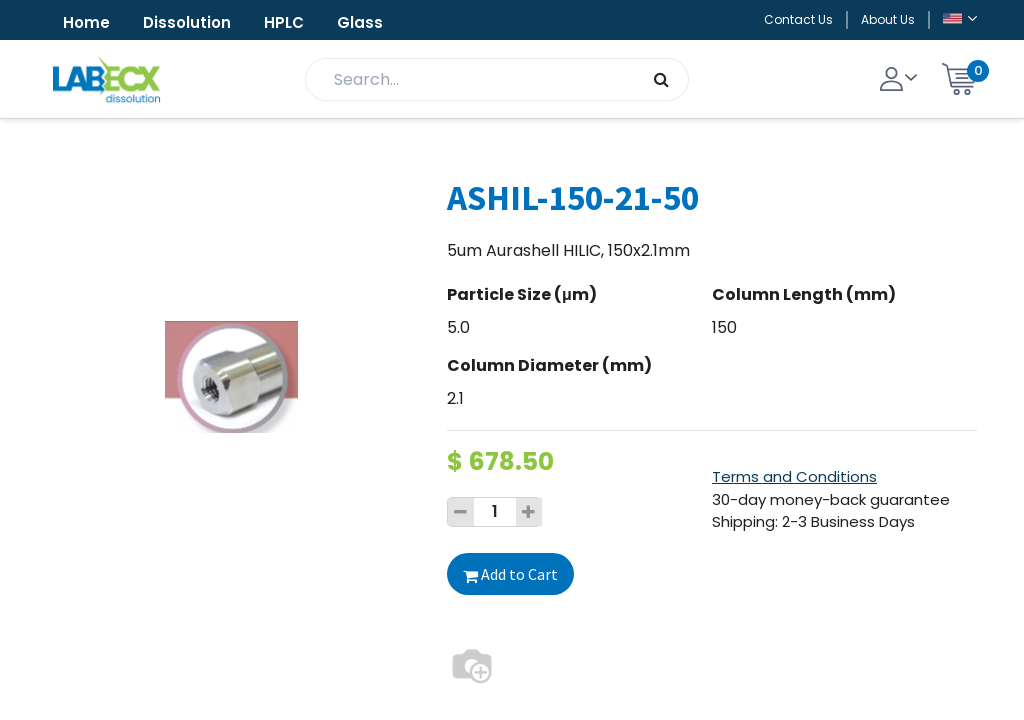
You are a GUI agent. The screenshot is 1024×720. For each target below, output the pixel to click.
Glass (360, 22)
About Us (888, 19)
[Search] (661, 79)
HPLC (284, 22)
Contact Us (798, 19)
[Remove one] (461, 512)
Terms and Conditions (794, 476)
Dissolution (187, 22)
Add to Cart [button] (510, 574)
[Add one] (529, 512)
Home (86, 22)
